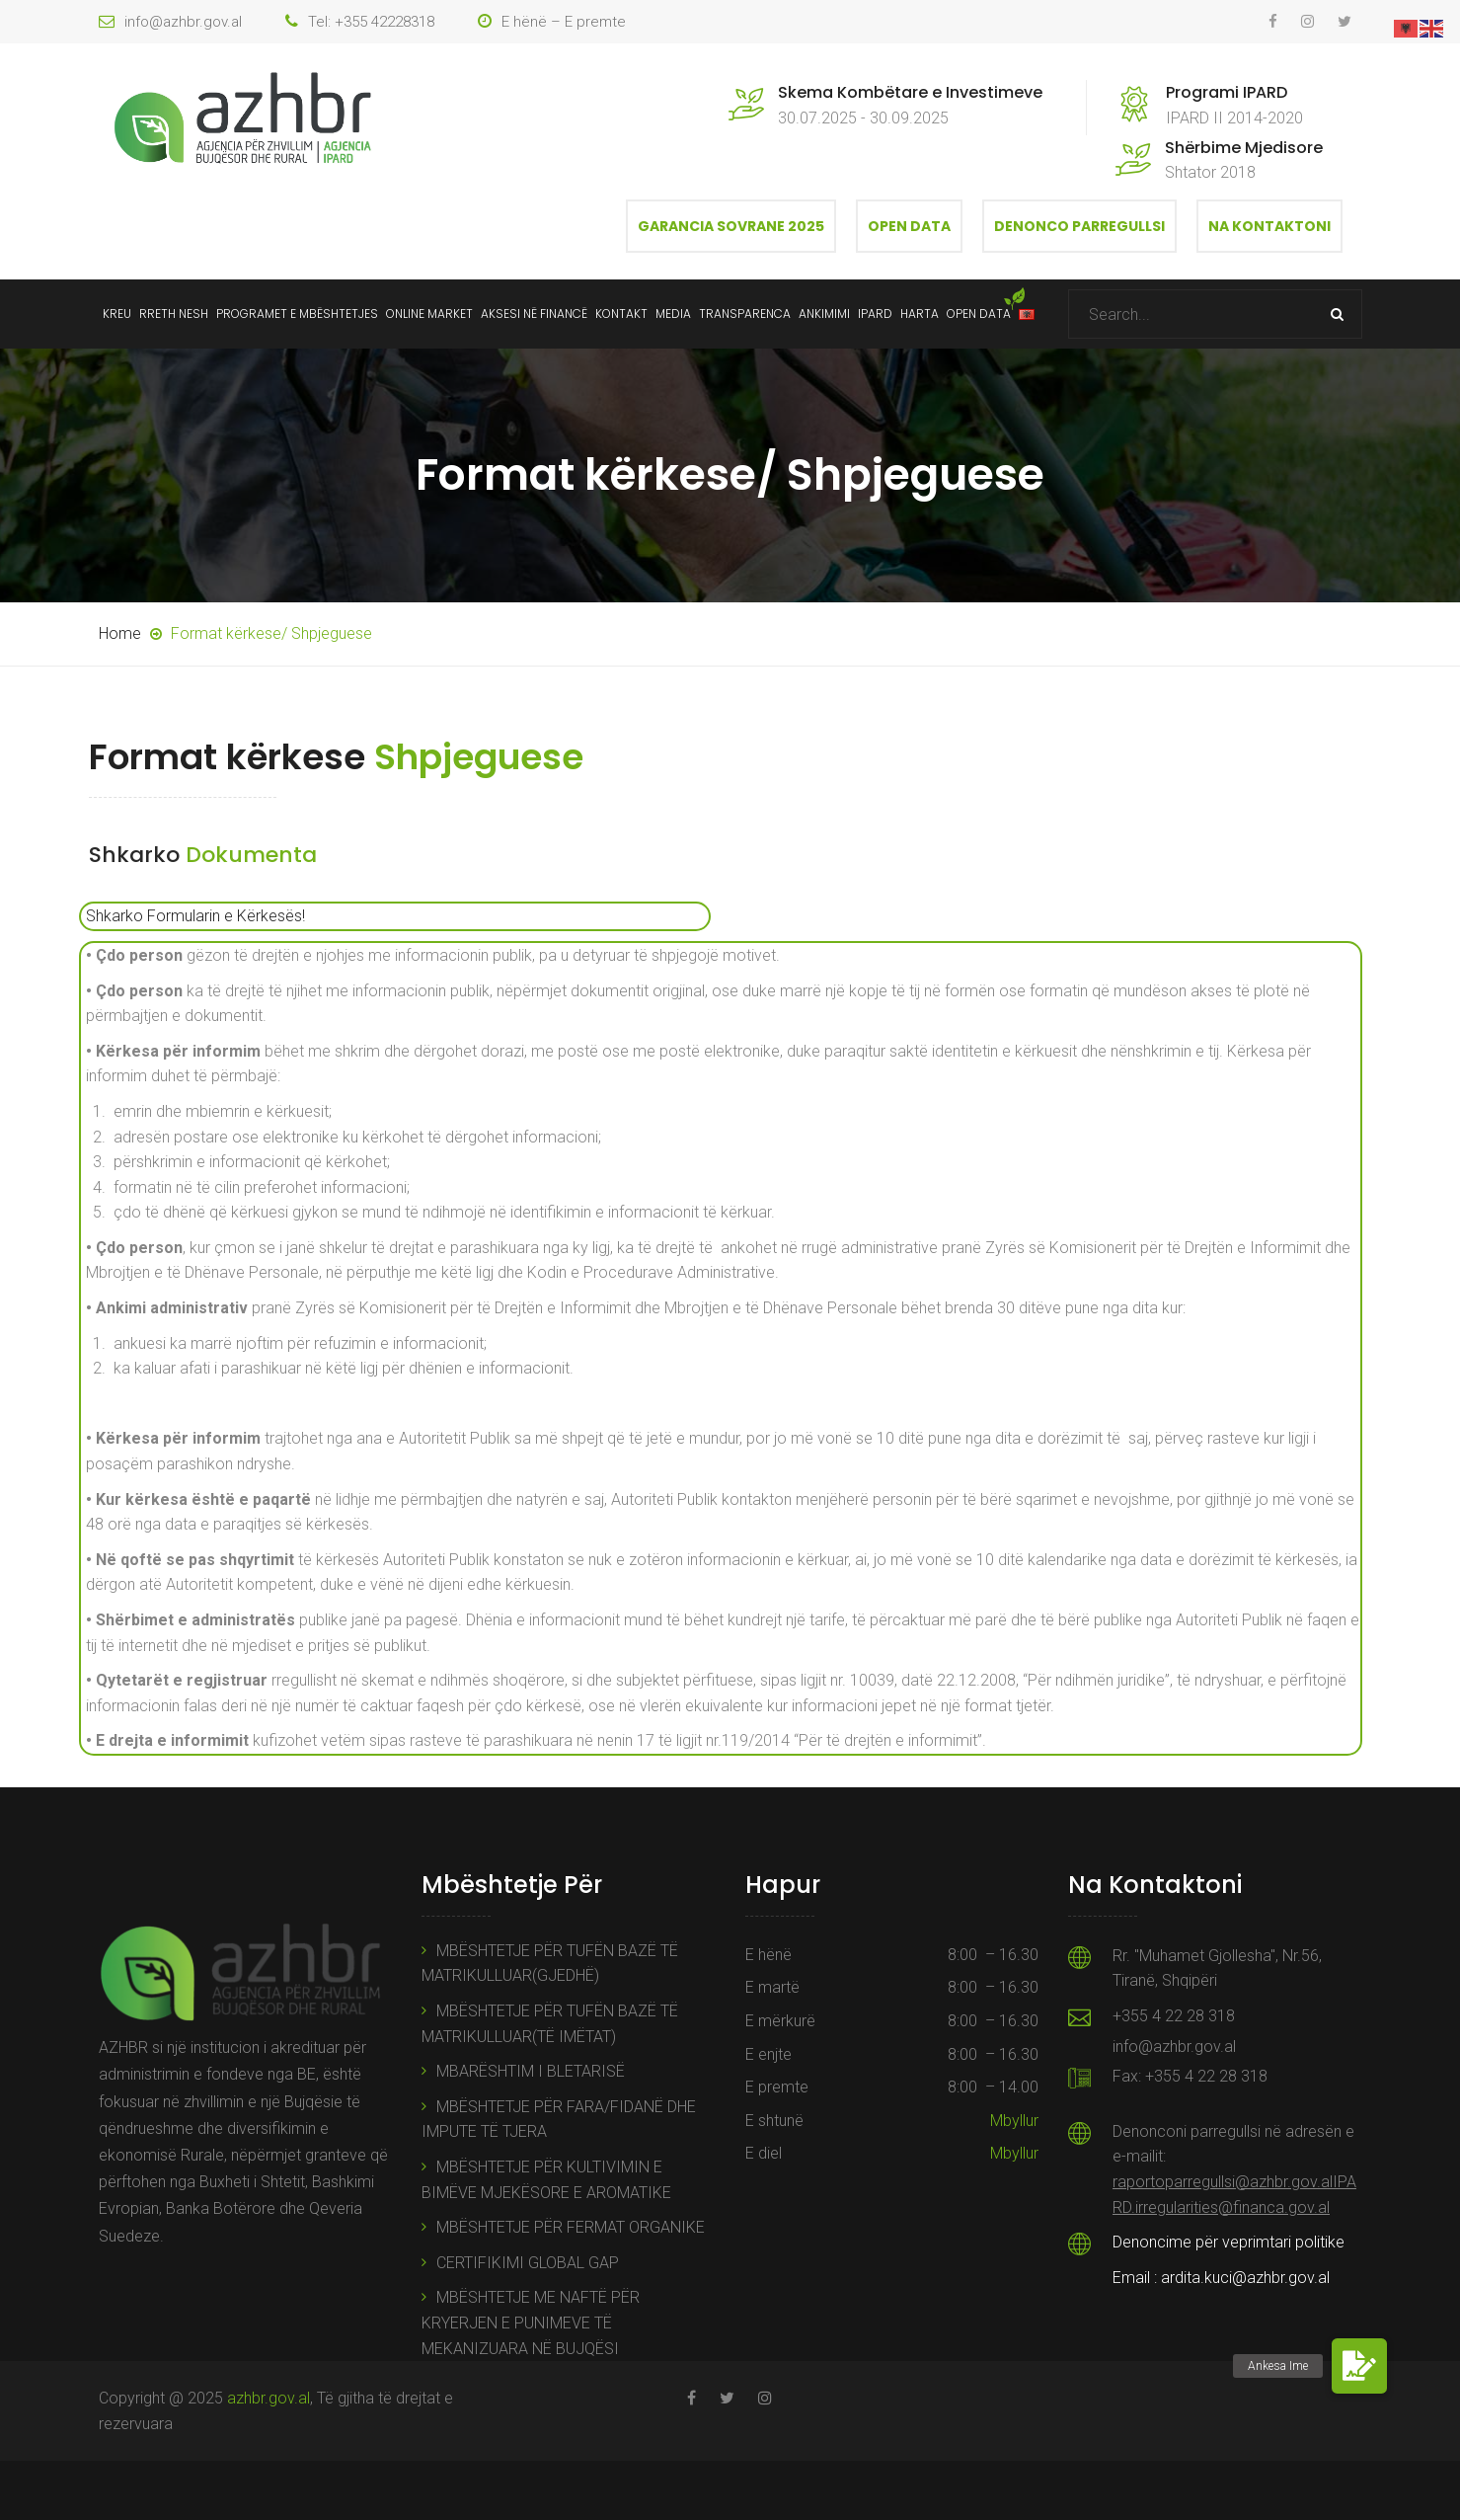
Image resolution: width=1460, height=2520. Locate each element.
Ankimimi (824, 313)
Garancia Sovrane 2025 (731, 226)
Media (673, 313)
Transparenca (745, 313)
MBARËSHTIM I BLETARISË (530, 2071)
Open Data (909, 226)
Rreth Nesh (173, 313)
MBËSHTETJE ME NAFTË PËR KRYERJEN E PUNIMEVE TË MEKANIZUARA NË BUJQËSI (531, 2322)
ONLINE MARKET (429, 313)
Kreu (117, 313)
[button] (1359, 2366)
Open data (979, 313)
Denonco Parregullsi (1079, 226)
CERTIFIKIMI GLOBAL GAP (527, 2262)
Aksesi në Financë (534, 313)
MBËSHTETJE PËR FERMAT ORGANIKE (570, 2227)
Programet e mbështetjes (297, 313)
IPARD (875, 313)
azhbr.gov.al (268, 2398)
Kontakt (621, 313)
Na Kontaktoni (1269, 226)
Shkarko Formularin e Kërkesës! (195, 915)
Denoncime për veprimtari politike (1229, 2242)
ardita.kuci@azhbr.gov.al (1245, 2277)
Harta (919, 313)
